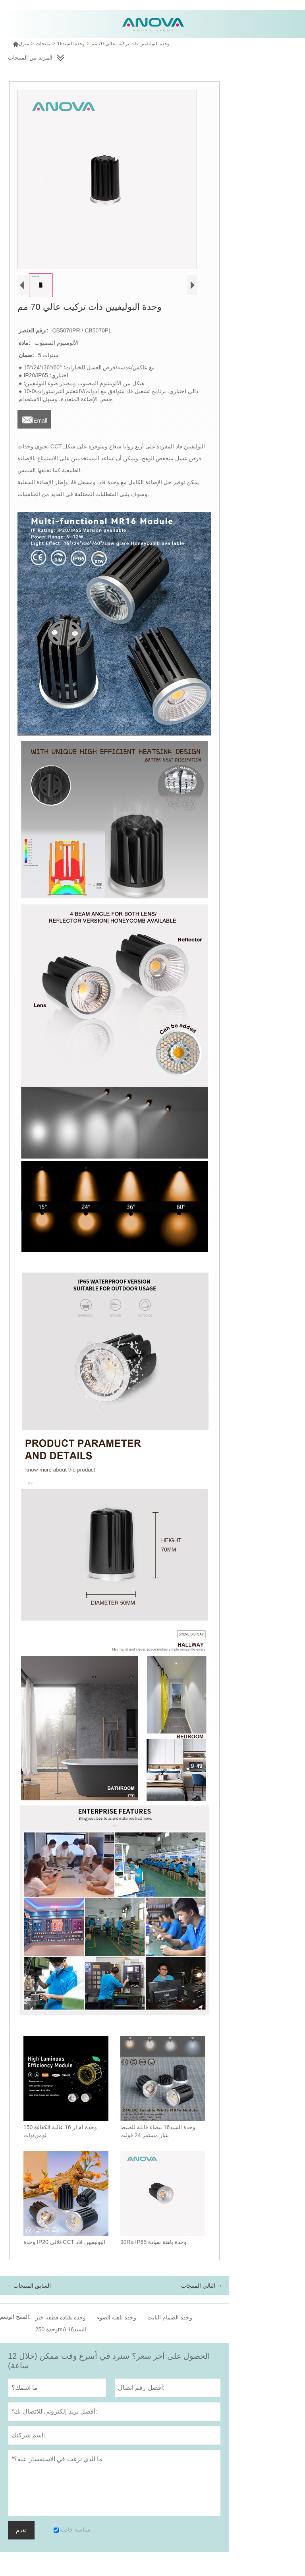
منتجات (43, 43)
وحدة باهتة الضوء (116, 2317)
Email (34, 418)
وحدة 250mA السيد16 (60, 2329)
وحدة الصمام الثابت (169, 2317)
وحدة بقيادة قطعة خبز (60, 2317)
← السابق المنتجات (28, 2285)
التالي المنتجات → (201, 2285)
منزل (20, 44)
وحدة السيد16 (71, 43)
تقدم (21, 2530)
